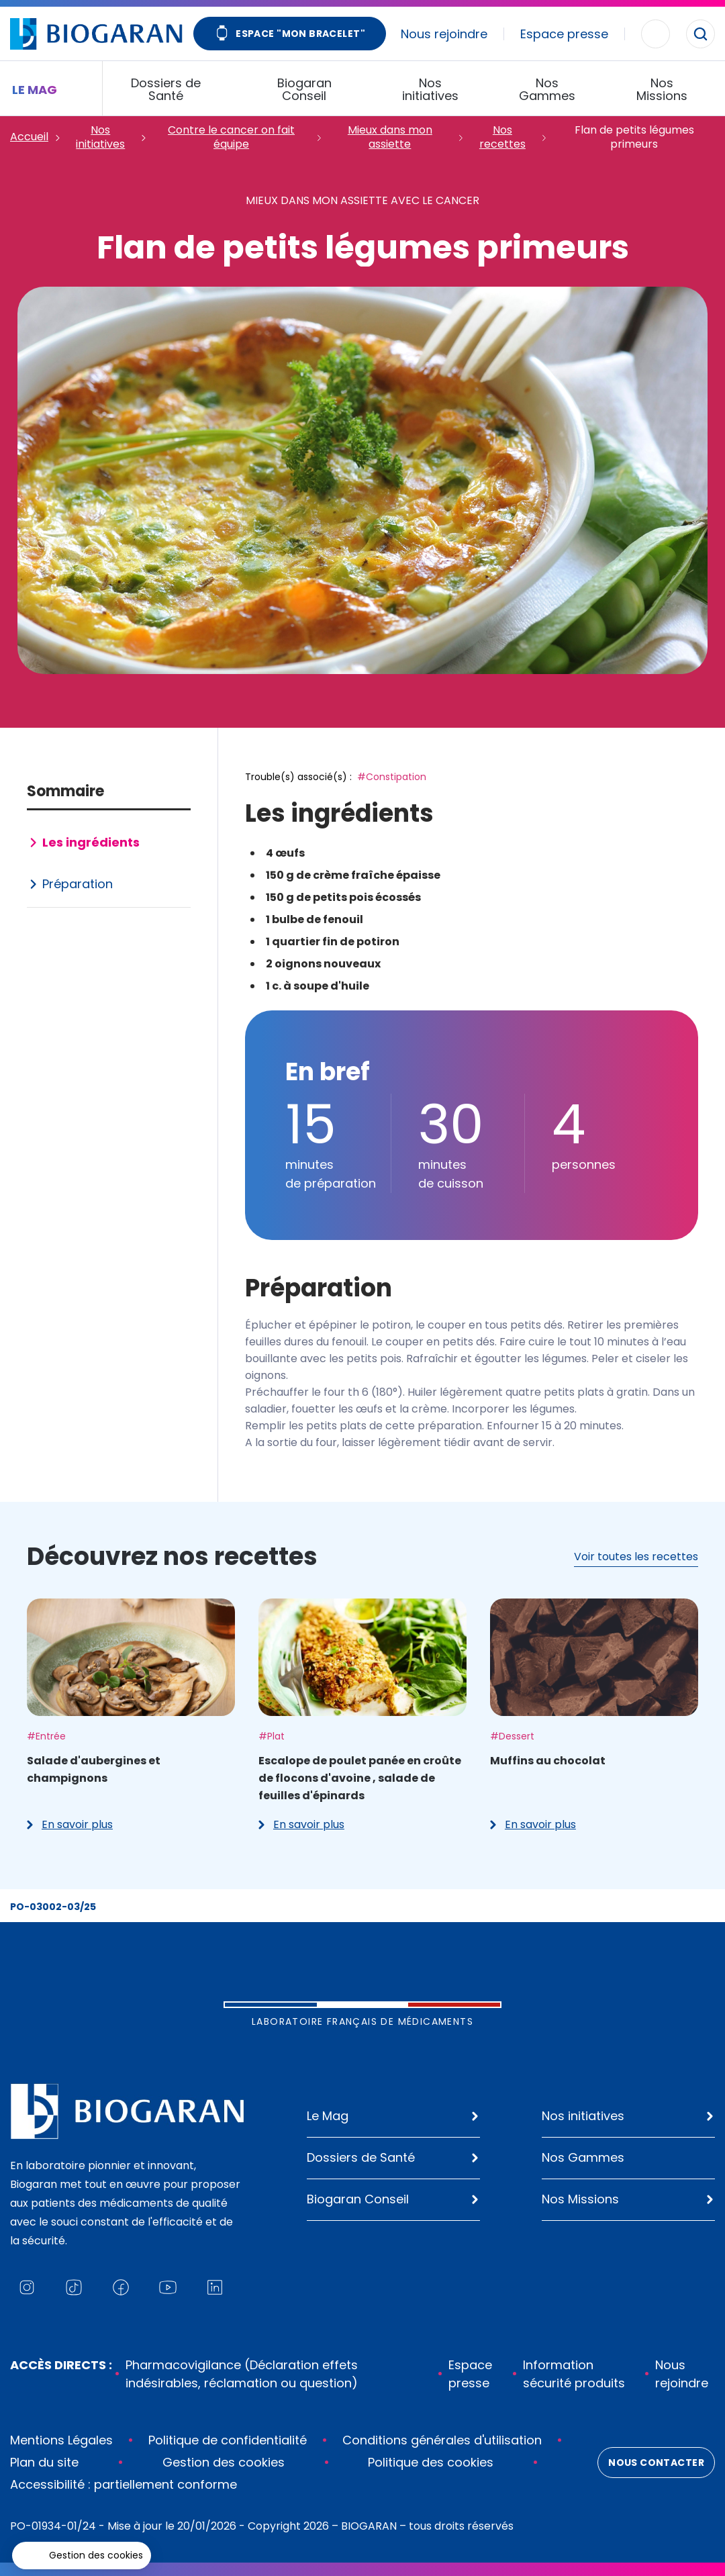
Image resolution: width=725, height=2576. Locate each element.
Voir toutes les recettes (636, 1556)
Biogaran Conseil (358, 2199)
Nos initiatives (583, 2115)
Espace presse (564, 34)
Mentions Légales (61, 2440)
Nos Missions (580, 2199)
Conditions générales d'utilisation (442, 2440)
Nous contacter (656, 2462)
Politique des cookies (430, 2462)
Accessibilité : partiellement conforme (123, 2484)
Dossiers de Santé (361, 2157)
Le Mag (327, 2115)
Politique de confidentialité (227, 2440)
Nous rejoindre (444, 34)
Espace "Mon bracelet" (289, 34)
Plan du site (44, 2462)
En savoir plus (70, 1824)
